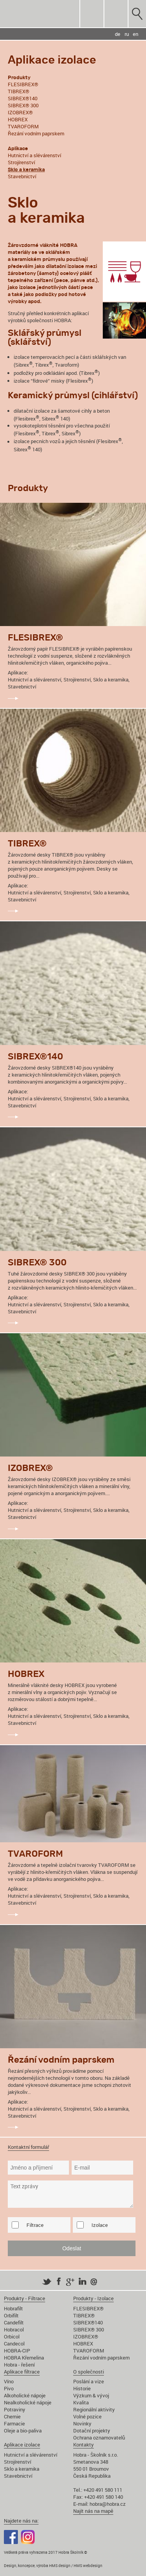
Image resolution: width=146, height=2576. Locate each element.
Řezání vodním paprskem (36, 133)
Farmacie (14, 2423)
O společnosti (88, 2371)
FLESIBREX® (23, 84)
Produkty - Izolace (93, 2298)
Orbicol (11, 2336)
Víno (9, 2381)
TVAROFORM (23, 126)
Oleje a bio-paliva (23, 2430)
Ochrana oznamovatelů (99, 2437)
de (117, 33)
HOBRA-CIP (17, 2350)
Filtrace (35, 2224)
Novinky (82, 2423)
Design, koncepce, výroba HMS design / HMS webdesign (53, 2565)
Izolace (99, 2224)
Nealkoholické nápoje (27, 2402)
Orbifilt (11, 2315)
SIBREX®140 (22, 98)
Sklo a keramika (21, 2468)
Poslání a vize (88, 2381)
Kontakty (83, 2444)
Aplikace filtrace (22, 2371)
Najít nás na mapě (93, 2510)
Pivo (9, 2388)
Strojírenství (21, 162)
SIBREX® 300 (23, 105)
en (135, 33)
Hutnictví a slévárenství (34, 155)
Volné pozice (87, 2416)
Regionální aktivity (94, 2409)
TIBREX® (18, 91)
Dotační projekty (91, 2430)
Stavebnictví (22, 176)
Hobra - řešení (19, 2364)
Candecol (14, 2343)
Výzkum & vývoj (91, 2395)
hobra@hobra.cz (108, 2503)
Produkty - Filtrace (24, 2298)
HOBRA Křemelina (24, 2357)
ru (127, 33)
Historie (82, 2388)
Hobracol (14, 2329)
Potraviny (14, 2409)
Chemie (12, 2416)
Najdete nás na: (21, 2520)
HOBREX (18, 119)
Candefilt (14, 2322)
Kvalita (81, 2402)
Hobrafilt (13, 2308)
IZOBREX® (20, 112)
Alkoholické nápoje (25, 2395)
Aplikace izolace (22, 2444)
